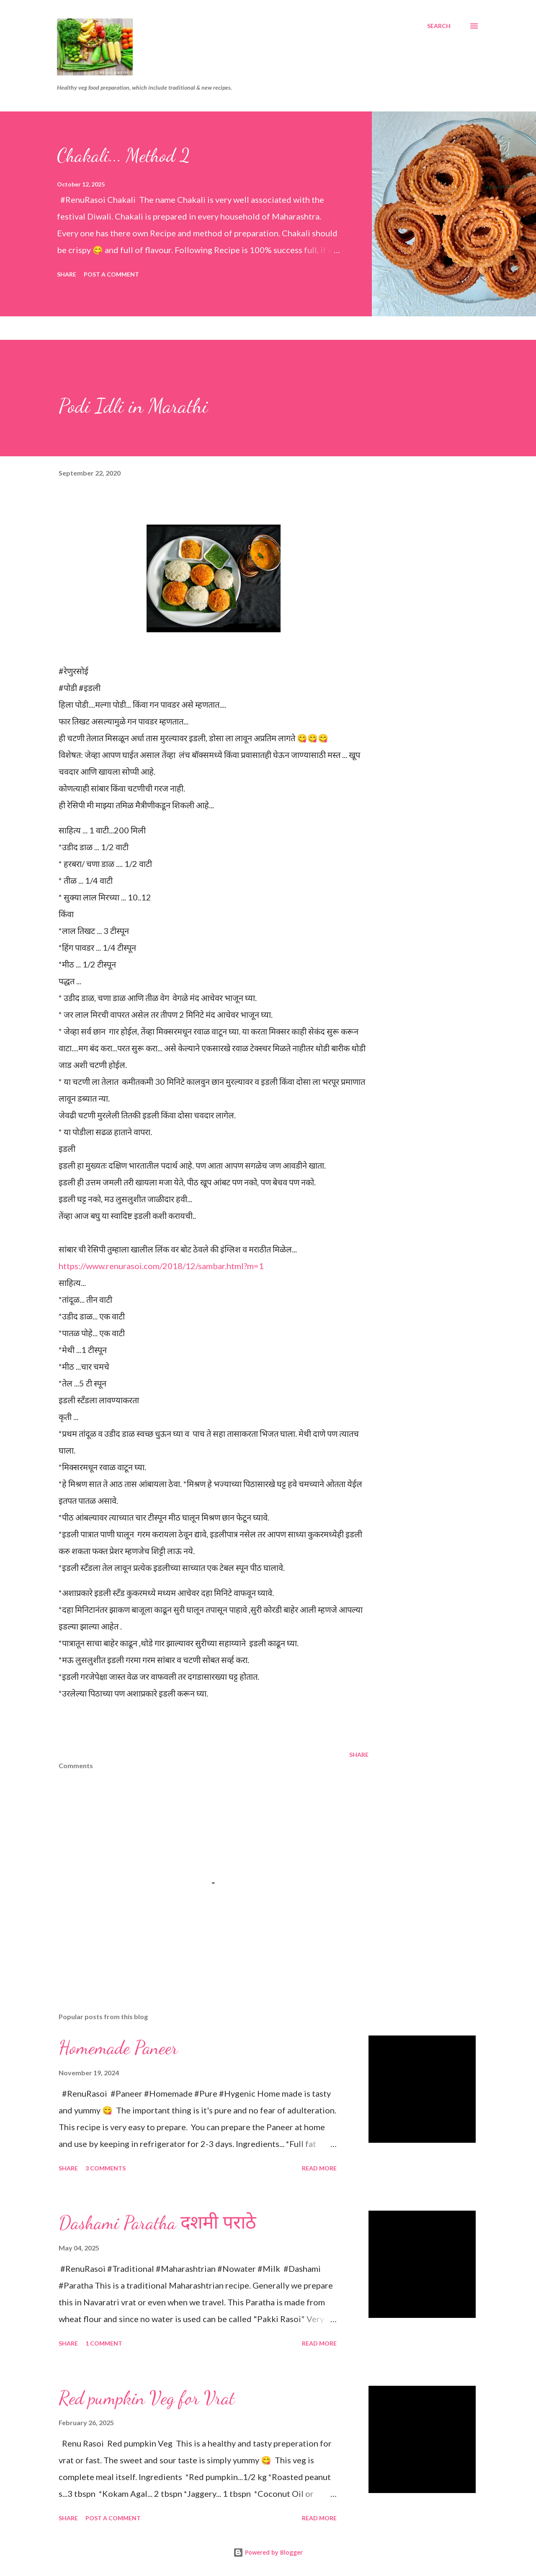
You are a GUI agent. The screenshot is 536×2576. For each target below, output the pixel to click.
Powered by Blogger (268, 2552)
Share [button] (66, 274)
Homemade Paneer (118, 2048)
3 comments (105, 2168)
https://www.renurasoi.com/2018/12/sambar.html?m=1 (161, 1266)
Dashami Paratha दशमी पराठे (157, 2223)
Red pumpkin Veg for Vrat (147, 2398)
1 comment (103, 2343)
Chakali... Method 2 (123, 155)
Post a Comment (111, 274)
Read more (319, 2168)
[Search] (439, 26)
